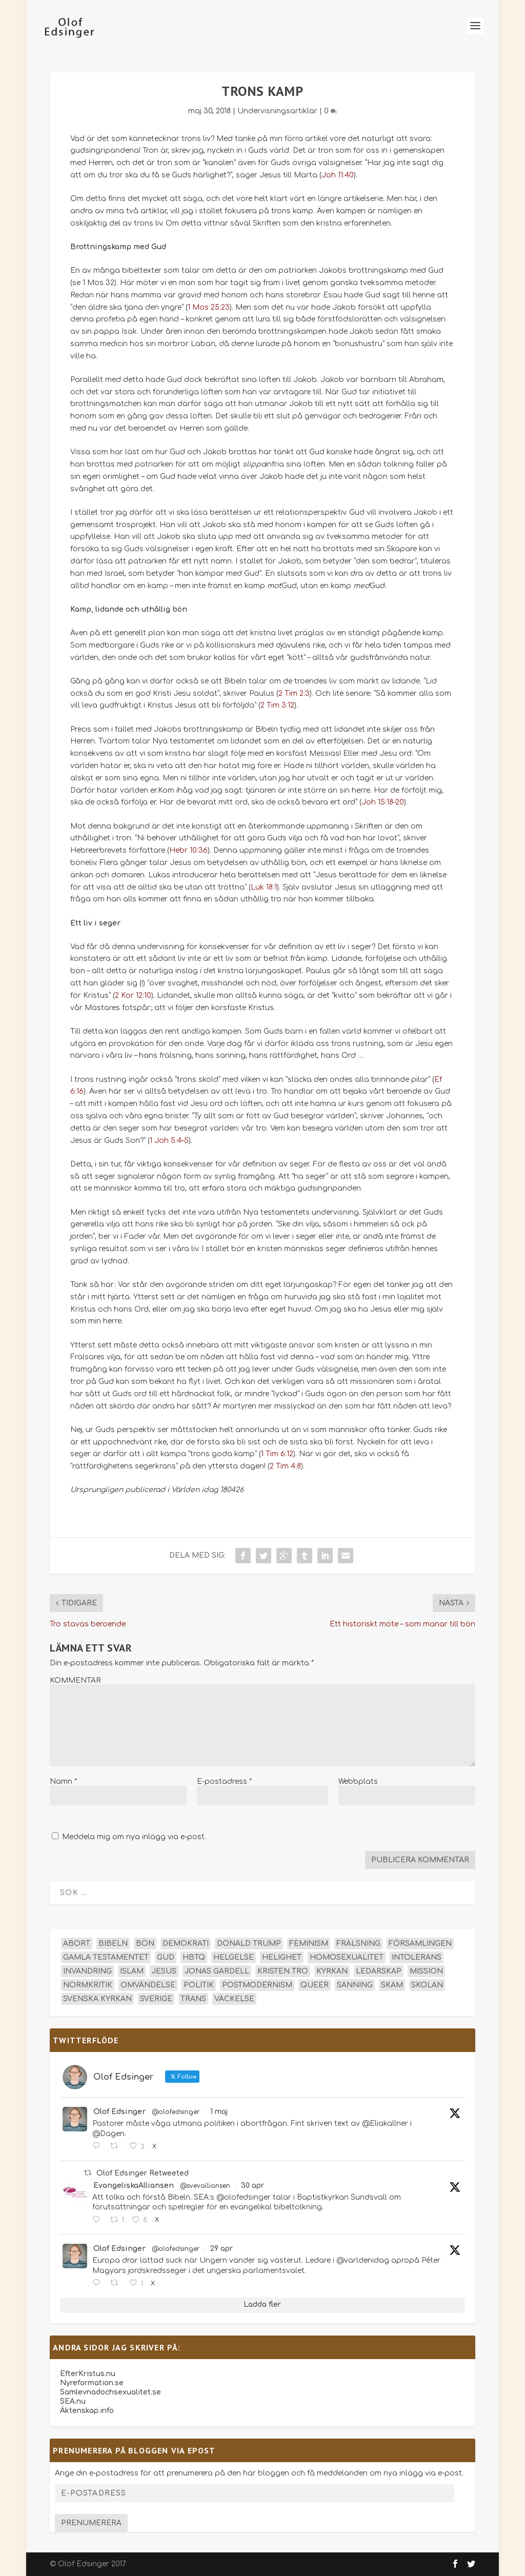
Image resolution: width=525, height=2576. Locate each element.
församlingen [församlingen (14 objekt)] (420, 1943)
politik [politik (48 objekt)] (199, 1985)
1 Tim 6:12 (277, 1454)
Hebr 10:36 (188, 850)
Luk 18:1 (264, 887)
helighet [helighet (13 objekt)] (281, 1957)
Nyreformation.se (92, 2383)
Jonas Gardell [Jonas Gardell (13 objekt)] (217, 1971)
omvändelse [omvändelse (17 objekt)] (147, 1985)
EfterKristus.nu (87, 2374)
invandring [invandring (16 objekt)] (87, 1971)
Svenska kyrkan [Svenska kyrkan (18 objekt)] (97, 1999)
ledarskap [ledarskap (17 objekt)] (378, 1971)
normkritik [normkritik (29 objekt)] (87, 1985)
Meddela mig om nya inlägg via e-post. (134, 1837)
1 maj (219, 2112)
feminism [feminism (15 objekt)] (308, 1943)
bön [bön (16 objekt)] (145, 1943)
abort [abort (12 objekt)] (76, 1943)
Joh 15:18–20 (382, 802)
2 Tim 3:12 (277, 705)
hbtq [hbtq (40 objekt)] (194, 1957)
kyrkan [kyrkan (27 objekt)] (332, 1971)
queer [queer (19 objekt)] (314, 1985)
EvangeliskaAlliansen (133, 2185)
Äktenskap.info (87, 2410)
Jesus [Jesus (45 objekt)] (164, 1971)
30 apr (252, 2185)
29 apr (221, 2248)
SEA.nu (73, 2401)
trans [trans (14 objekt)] (193, 1999)
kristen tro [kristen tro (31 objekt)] (282, 1971)
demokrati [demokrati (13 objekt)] (186, 1943)
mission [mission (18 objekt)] (426, 1971)
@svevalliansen (205, 2185)
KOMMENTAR (75, 1680)
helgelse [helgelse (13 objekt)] (233, 1957)
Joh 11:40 (337, 175)
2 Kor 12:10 (133, 995)
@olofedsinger (175, 2112)
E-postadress (224, 1781)
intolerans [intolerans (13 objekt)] (416, 1957)
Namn (63, 1781)
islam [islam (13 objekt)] (132, 1971)
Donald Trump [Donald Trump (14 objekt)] (249, 1943)
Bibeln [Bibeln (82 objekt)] (113, 1943)
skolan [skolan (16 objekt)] (427, 1985)
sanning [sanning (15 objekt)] (355, 1985)
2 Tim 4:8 (285, 1466)
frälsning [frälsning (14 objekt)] (358, 1943)
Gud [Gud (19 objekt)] (165, 1957)
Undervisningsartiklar (277, 111)
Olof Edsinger (119, 2112)
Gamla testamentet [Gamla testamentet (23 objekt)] (106, 1957)
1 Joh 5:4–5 (169, 1140)
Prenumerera (91, 2523)
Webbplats (358, 1781)
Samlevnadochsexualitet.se (110, 2392)
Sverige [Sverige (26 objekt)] (156, 1999)
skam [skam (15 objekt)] (392, 1985)
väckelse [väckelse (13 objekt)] (234, 1999)
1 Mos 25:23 (209, 307)
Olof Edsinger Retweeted (142, 2173)
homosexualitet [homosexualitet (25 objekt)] (346, 1957)
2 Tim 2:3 (294, 693)
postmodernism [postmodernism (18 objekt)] (257, 1985)
